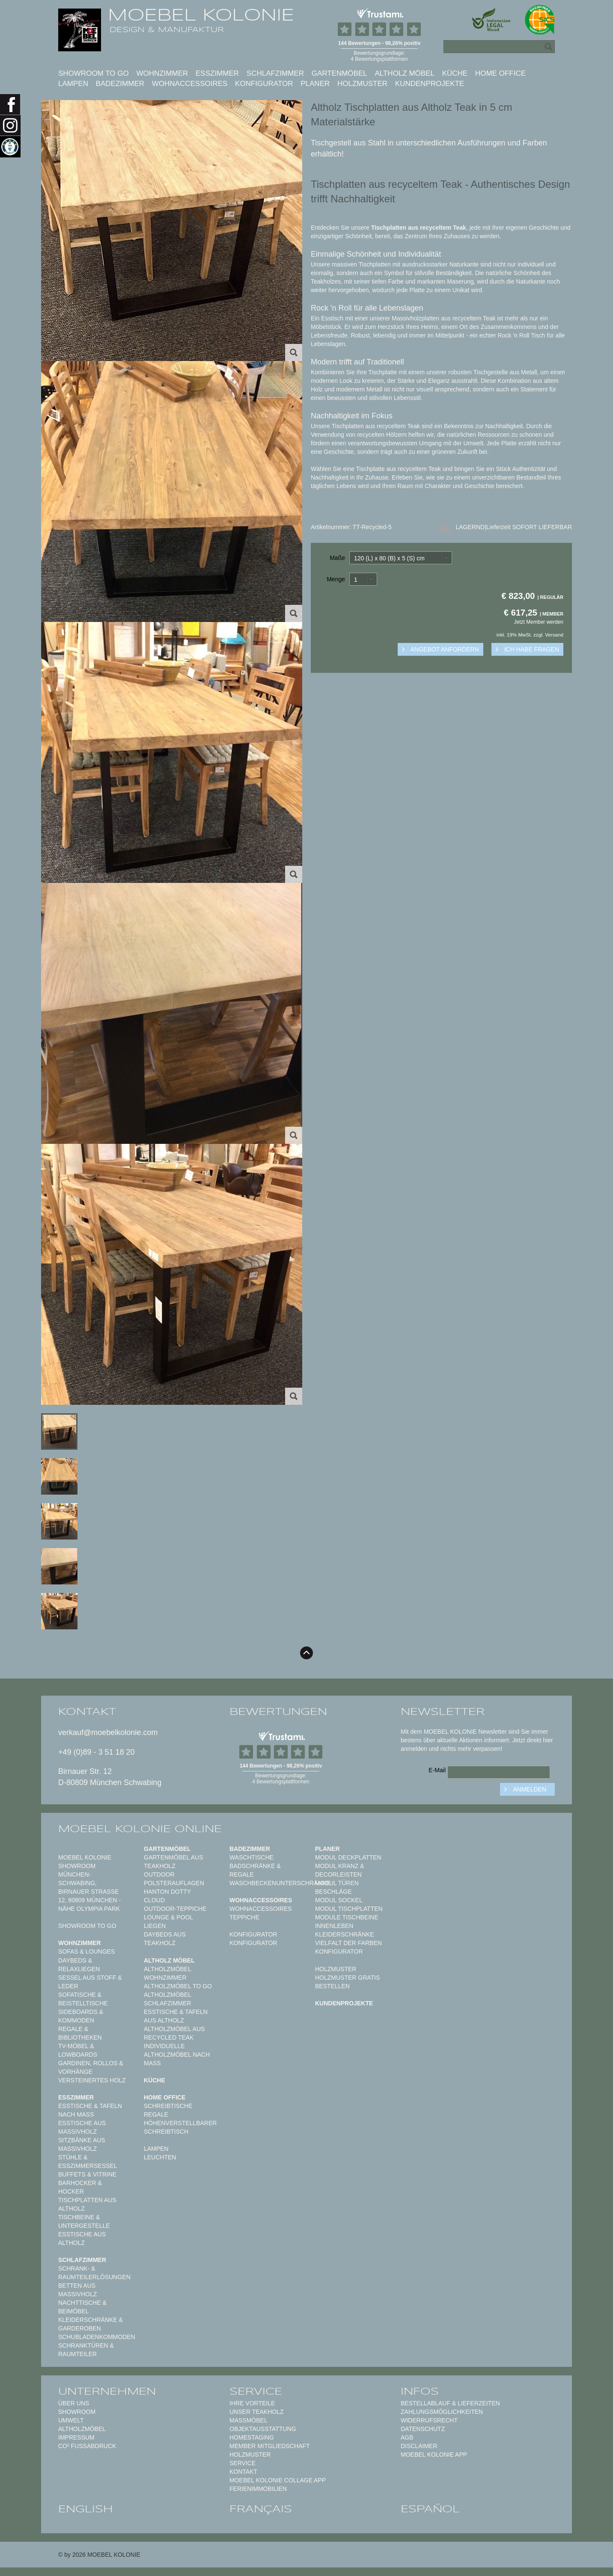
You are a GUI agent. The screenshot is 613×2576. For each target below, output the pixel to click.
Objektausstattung (262, 2428)
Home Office (500, 73)
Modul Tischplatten (349, 1908)
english (85, 2509)
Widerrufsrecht (429, 2420)
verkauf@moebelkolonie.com (108, 1732)
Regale (156, 2114)
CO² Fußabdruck (87, 2446)
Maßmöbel (248, 2420)
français (260, 2509)
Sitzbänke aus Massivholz (81, 2144)
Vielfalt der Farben (348, 1942)
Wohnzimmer (162, 73)
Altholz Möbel (404, 73)
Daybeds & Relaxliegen (79, 1964)
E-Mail (437, 1770)
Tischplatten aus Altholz (87, 2204)
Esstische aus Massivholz (82, 2127)
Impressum (76, 2437)
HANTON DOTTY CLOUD (167, 1896)
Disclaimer (419, 2446)
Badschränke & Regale (255, 1870)
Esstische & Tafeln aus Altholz (176, 2016)
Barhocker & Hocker (80, 2187)
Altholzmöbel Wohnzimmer (167, 1973)
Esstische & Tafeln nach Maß (90, 2110)
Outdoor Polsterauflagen (174, 1878)
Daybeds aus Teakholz (165, 1938)
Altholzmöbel (82, 2428)
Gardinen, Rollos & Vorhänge (90, 2067)
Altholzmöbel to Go (178, 1986)
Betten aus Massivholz (77, 2290)
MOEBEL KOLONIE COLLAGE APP (277, 2480)
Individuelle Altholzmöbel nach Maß (177, 2055)
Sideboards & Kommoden (80, 2016)
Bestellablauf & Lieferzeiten (450, 2403)
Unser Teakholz (256, 2411)
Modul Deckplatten (348, 1857)
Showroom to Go (93, 73)
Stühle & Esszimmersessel (87, 2161)
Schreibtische (168, 2105)
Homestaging (251, 2437)
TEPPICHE (244, 1917)
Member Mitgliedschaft (269, 2446)
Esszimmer (217, 73)
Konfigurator (264, 84)
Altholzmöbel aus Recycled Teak (174, 2033)
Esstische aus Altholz (82, 2238)
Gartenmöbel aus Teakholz (173, 1861)
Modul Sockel (339, 1900)
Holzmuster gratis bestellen (347, 1982)
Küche (455, 73)
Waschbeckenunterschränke (279, 1883)
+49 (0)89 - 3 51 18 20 (96, 1752)
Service (242, 2463)
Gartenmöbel (339, 73)
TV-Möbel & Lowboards (77, 2050)
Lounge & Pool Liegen (168, 1921)
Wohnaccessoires (190, 84)
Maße (337, 557)
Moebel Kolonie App (434, 2454)
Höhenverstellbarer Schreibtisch (180, 2127)
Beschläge (333, 1891)
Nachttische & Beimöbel (82, 2307)
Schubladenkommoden (96, 2336)
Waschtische (251, 1857)
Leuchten (160, 2157)
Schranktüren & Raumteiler (86, 2349)
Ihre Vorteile (252, 2403)
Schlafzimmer (275, 73)
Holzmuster (362, 84)
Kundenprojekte (429, 84)
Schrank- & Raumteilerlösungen (94, 2272)
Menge (336, 579)
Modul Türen (337, 1883)
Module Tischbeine (346, 1917)
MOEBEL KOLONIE (201, 15)
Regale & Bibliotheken (80, 2033)
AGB (407, 2437)
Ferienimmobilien (258, 2488)
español (430, 2509)
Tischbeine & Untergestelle (84, 2221)
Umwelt (71, 2420)
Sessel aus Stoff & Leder (90, 1982)
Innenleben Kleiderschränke (344, 1930)
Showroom (76, 2411)
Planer (315, 84)
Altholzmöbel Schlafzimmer (167, 1999)
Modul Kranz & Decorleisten (339, 1870)
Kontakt (243, 2471)
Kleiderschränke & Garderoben (90, 2324)
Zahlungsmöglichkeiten (442, 2411)
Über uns (73, 2403)
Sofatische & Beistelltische (83, 1999)
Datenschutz (423, 2428)
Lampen (73, 84)
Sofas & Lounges (86, 1951)
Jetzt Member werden (538, 622)
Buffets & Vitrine (87, 2174)
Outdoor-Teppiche (175, 1908)
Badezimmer (120, 84)
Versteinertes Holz (92, 2080)
